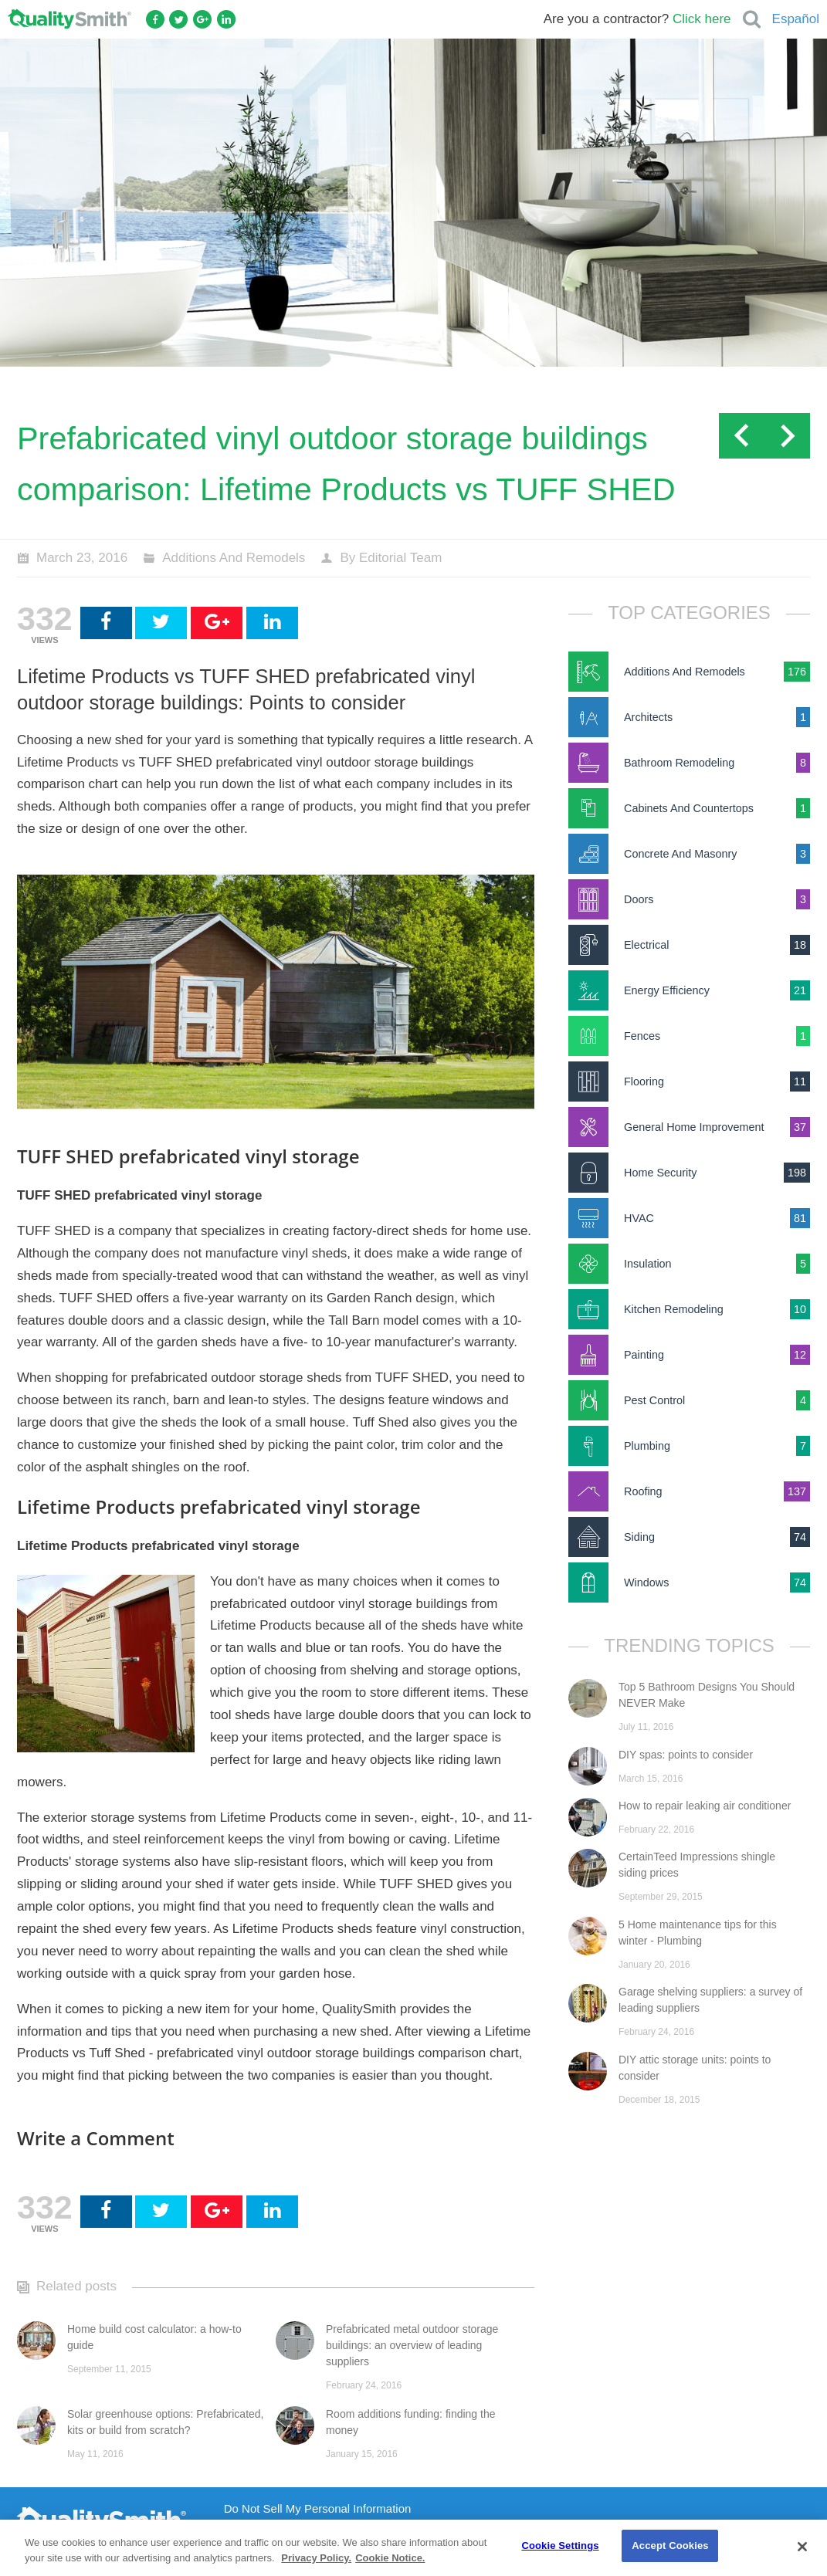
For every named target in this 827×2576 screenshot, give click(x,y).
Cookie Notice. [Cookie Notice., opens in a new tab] (390, 2558)
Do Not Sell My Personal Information (318, 2509)
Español (795, 19)
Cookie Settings (559, 2545)
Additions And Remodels (233, 557)
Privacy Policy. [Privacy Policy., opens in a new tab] (316, 2558)
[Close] (802, 2547)
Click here (702, 19)
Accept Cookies (670, 2545)
